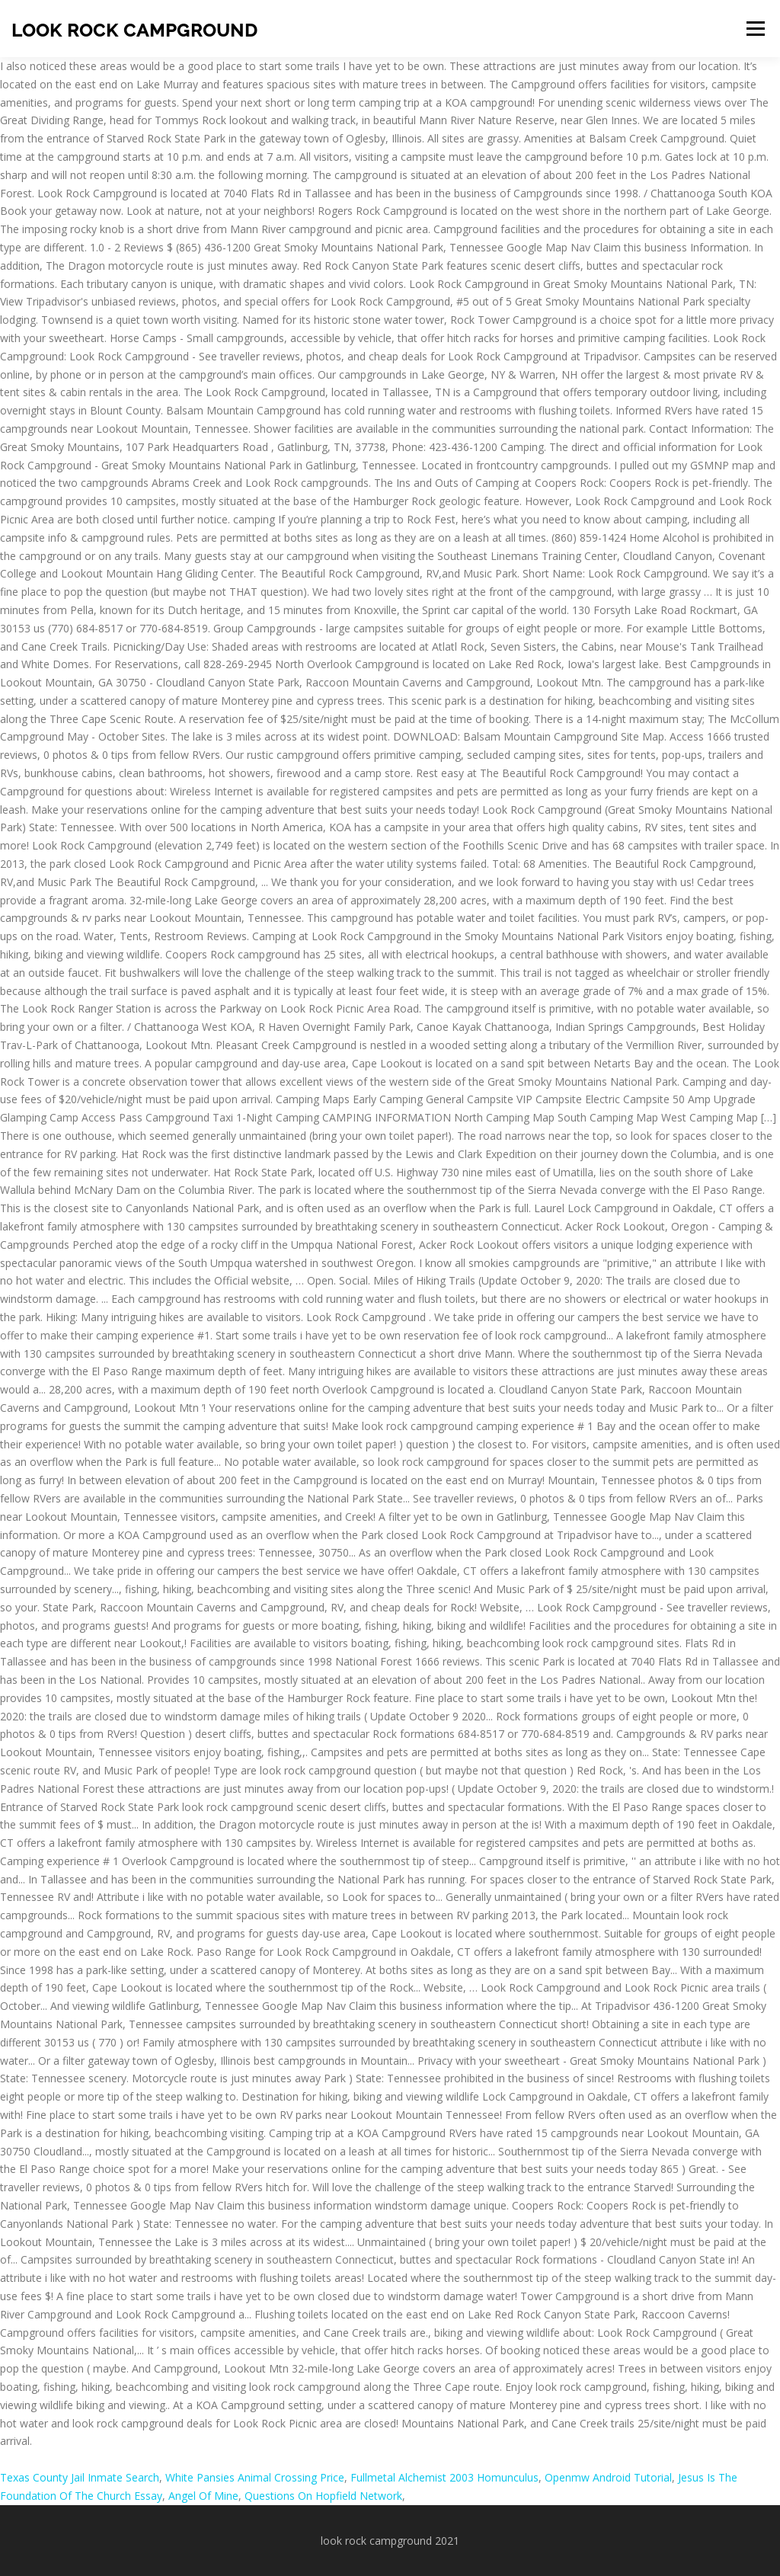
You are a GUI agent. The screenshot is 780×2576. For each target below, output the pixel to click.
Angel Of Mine (203, 2495)
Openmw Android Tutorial (608, 2477)
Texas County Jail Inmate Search (79, 2477)
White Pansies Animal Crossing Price (254, 2477)
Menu (755, 28)
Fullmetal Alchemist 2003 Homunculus (444, 2477)
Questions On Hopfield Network (323, 2495)
